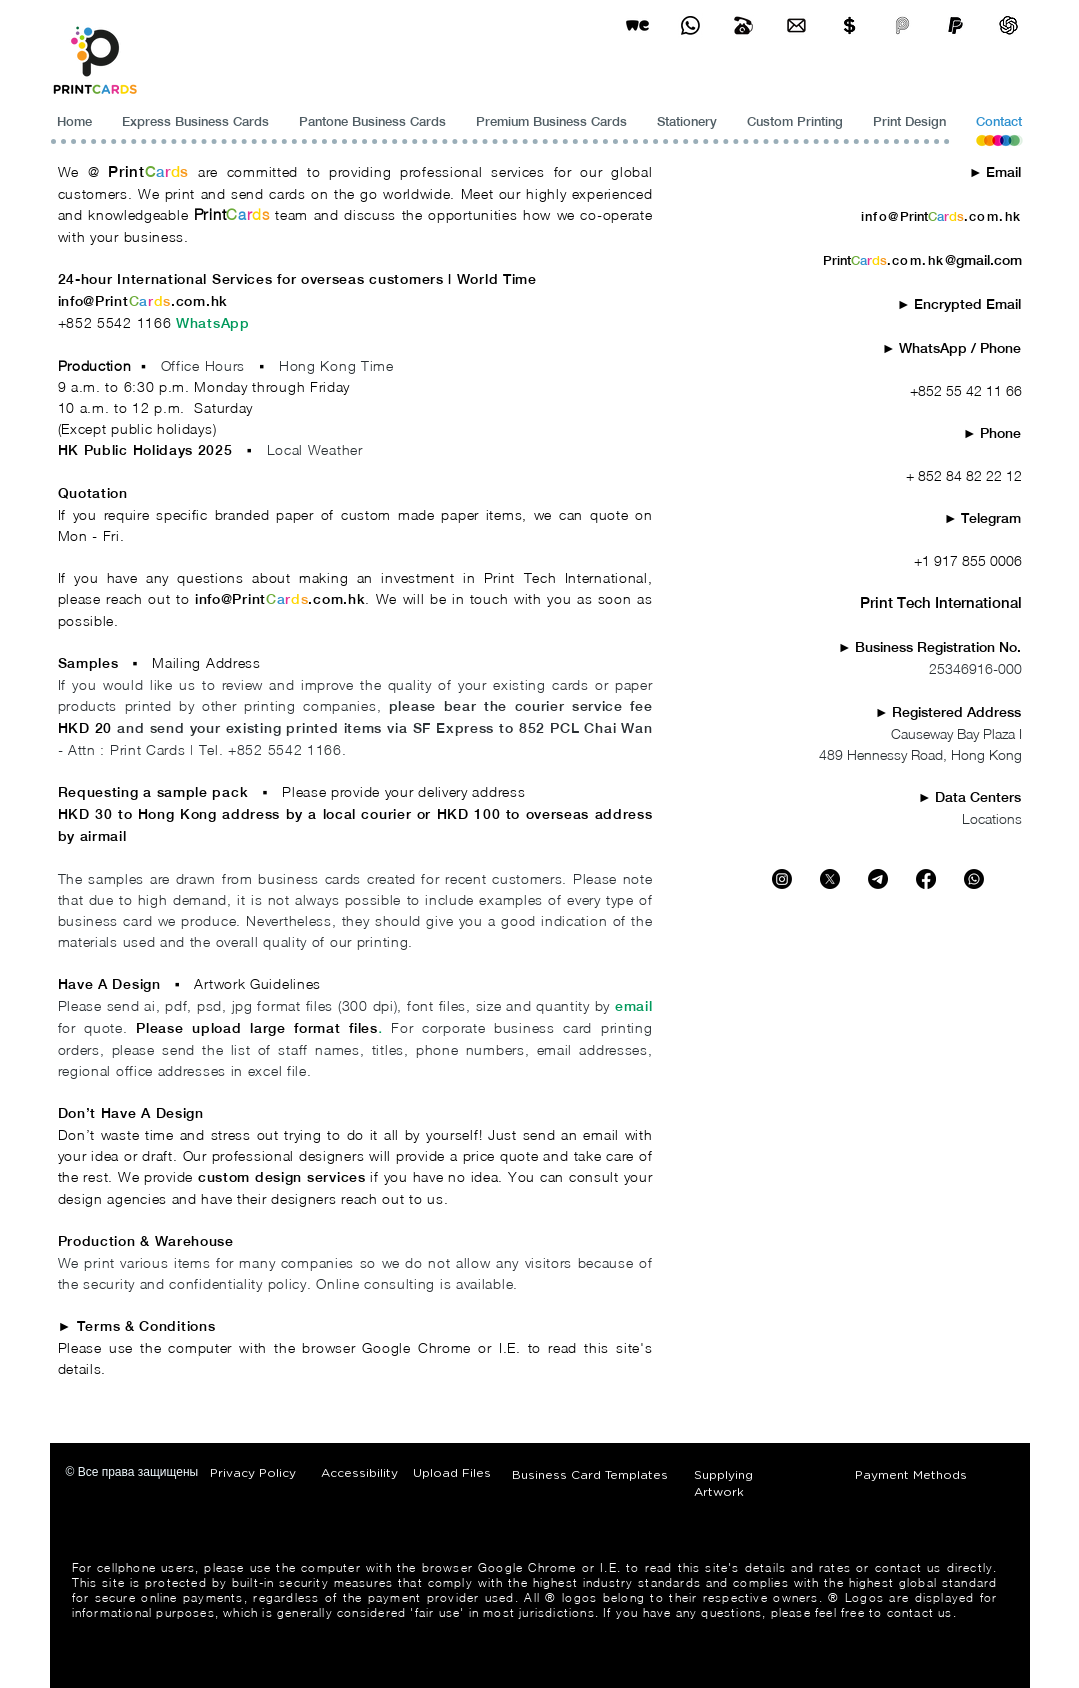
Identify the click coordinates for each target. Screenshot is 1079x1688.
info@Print (93, 301)
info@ (880, 216)
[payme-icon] (902, 25)
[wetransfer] (637, 25)
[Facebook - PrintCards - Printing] (926, 879)
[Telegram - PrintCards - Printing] (878, 879)
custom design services (282, 1177)
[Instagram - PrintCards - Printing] (782, 879)
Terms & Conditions (146, 1326)
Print (126, 171)
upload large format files (285, 1028)
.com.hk (199, 301)
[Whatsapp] (974, 879)
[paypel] (955, 25)
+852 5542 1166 (117, 322)
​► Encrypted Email (959, 304)
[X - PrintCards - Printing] (830, 879)
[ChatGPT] (1008, 25)
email (634, 1006)
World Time (499, 279)
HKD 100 (469, 814)
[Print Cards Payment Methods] (849, 25)
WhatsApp (213, 323)
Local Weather (315, 449)
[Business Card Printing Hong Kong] (690, 25)
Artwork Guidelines (257, 983)
